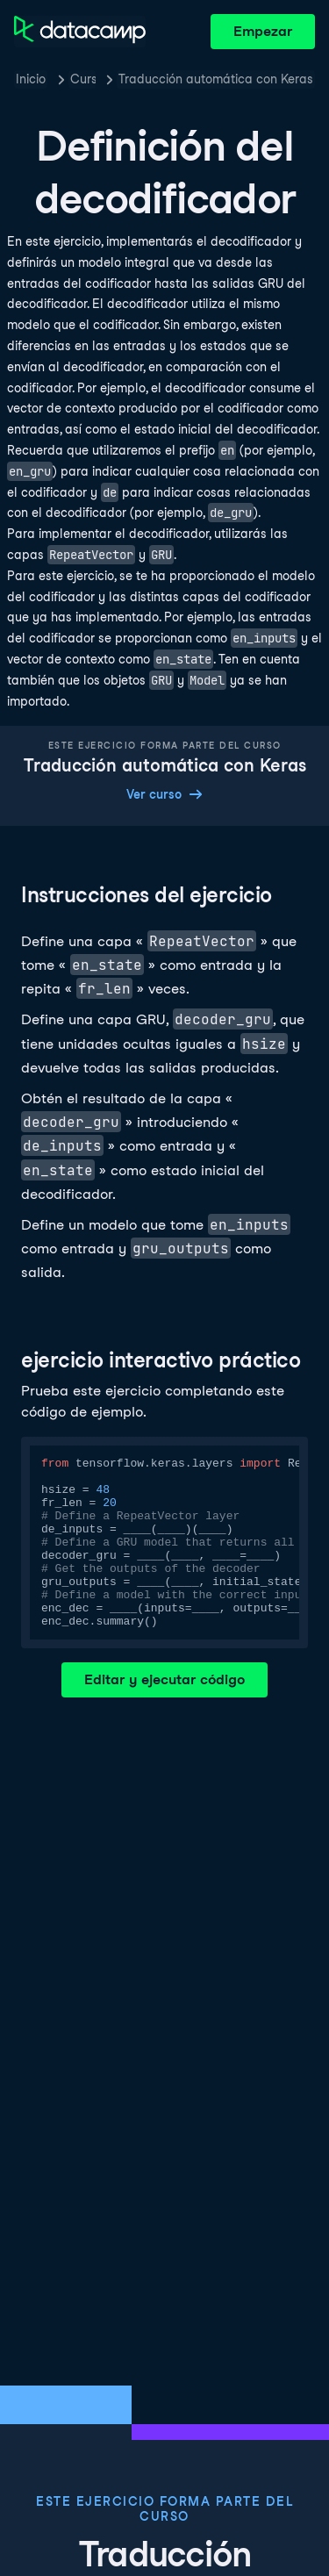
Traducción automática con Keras (215, 79)
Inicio (31, 79)
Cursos (83, 79)
